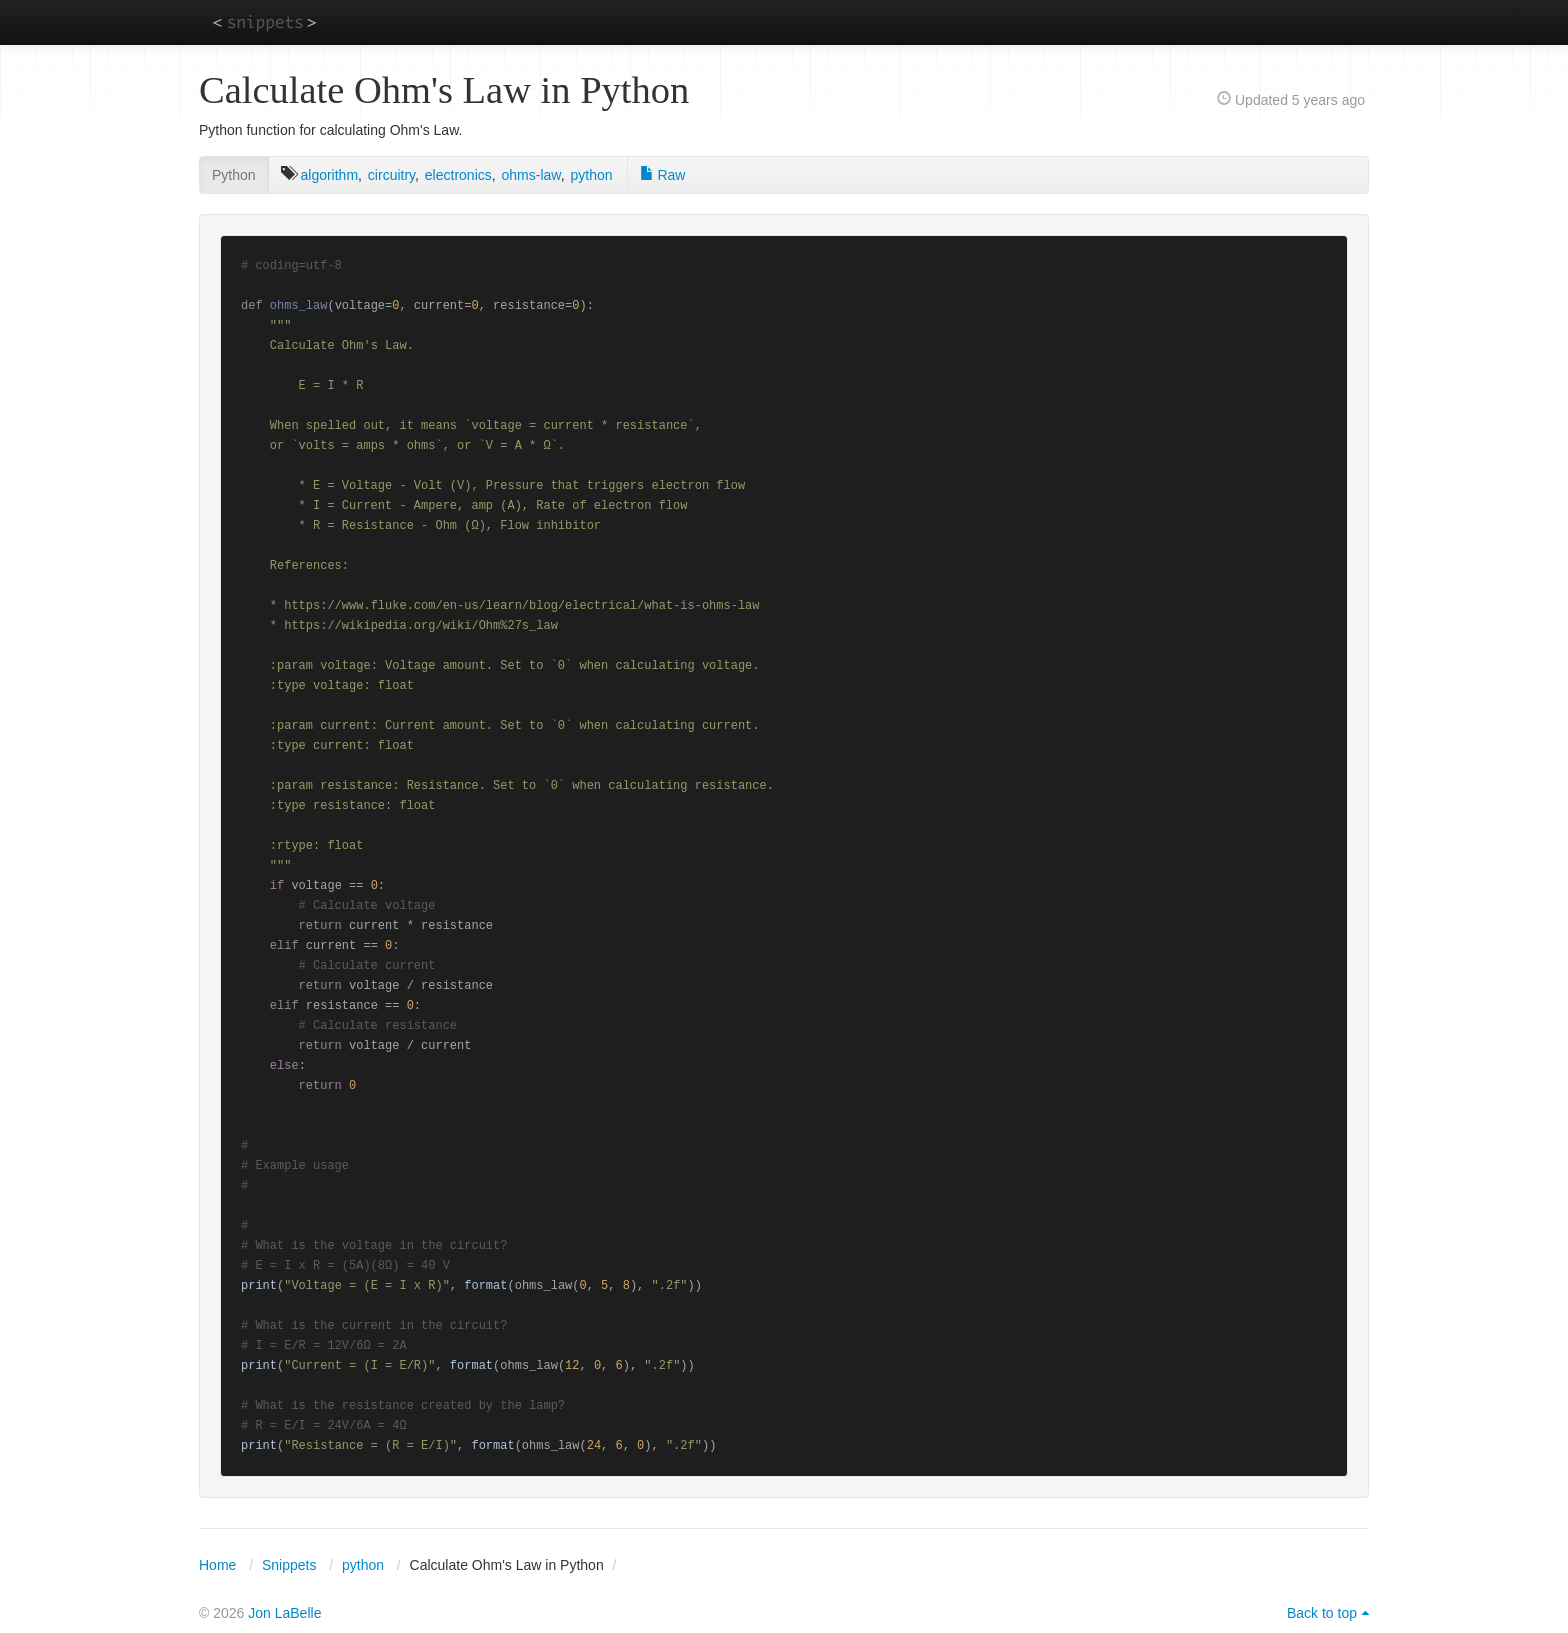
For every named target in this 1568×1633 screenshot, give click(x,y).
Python (234, 175)
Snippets (289, 1565)
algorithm (329, 175)
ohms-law (531, 175)
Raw (663, 175)
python (591, 175)
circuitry (391, 175)
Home (217, 1565)
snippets (264, 21)
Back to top (1322, 1613)
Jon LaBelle (284, 1613)
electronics (458, 175)
